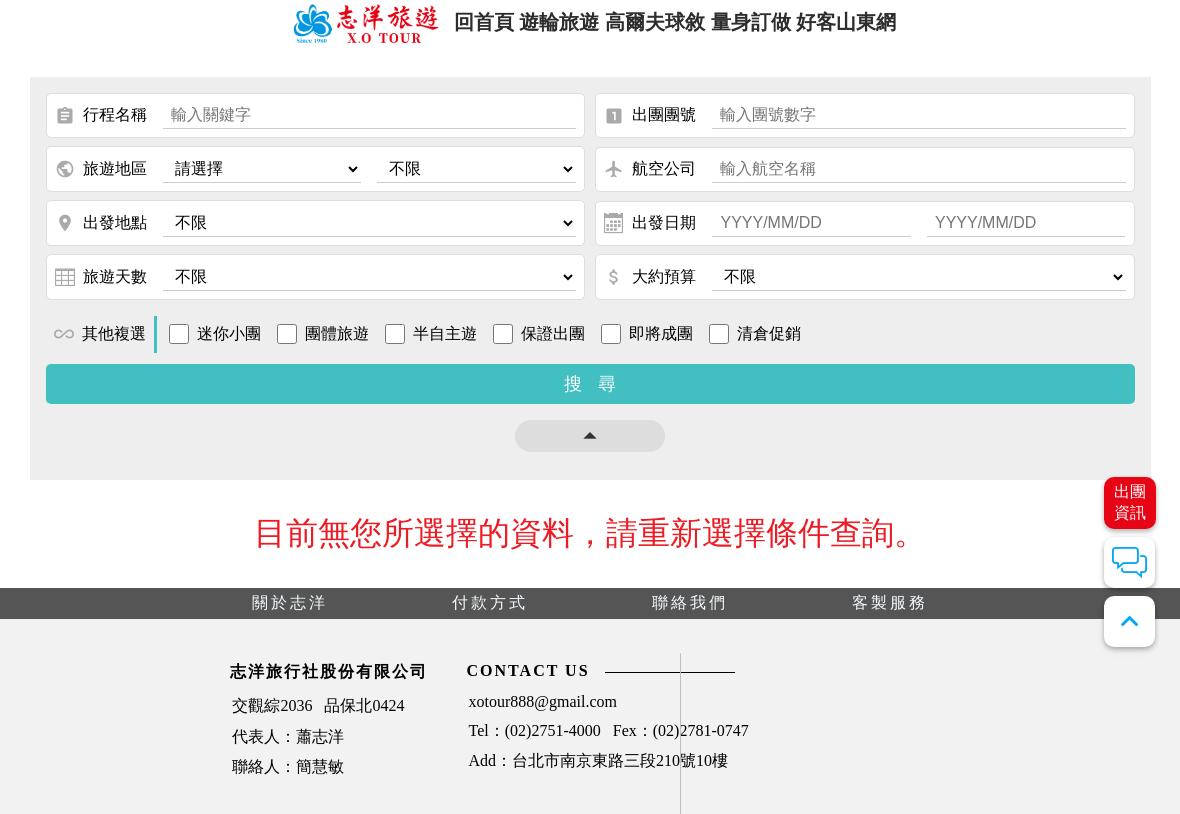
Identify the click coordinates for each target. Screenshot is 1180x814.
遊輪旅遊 (547, 28)
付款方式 (490, 615)
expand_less (1129, 621)
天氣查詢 (1022, 735)
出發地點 (101, 236)
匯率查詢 (1022, 776)
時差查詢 (748, 776)
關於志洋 (290, 615)
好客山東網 (875, 28)
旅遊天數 (101, 290)
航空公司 (650, 182)
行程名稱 (101, 129)
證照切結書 (892, 776)
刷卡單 (740, 735)
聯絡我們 (690, 615)
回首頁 (456, 28)
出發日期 (650, 236)
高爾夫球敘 (656, 28)
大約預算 (650, 290)
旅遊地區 (101, 182)
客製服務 (890, 615)
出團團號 (650, 129)
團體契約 (885, 735)
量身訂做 (766, 28)
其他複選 (100, 347)
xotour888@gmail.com (340, 717)
